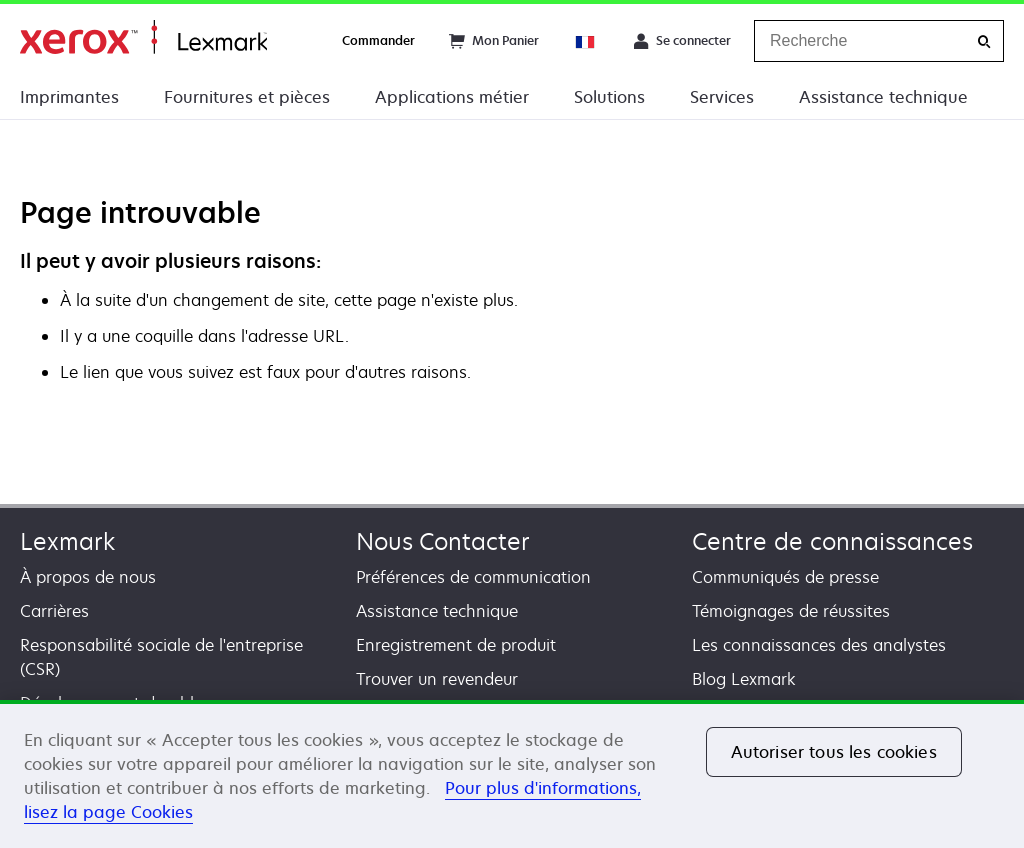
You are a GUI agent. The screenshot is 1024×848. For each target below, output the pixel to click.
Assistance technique (883, 97)
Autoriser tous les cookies (834, 752)
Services (722, 97)
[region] (512, 774)
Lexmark (67, 541)
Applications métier (452, 97)
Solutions (609, 97)
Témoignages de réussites (791, 611)
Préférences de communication (473, 577)
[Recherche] (984, 41)
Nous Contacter (443, 541)
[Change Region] (586, 41)
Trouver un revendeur (437, 679)
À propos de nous (88, 577)
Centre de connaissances (832, 541)
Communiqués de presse (785, 577)
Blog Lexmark (744, 679)
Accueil (143, 37)
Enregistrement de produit (456, 645)
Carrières (54, 611)
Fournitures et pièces (247, 97)
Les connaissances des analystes (819, 645)
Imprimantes (69, 97)
